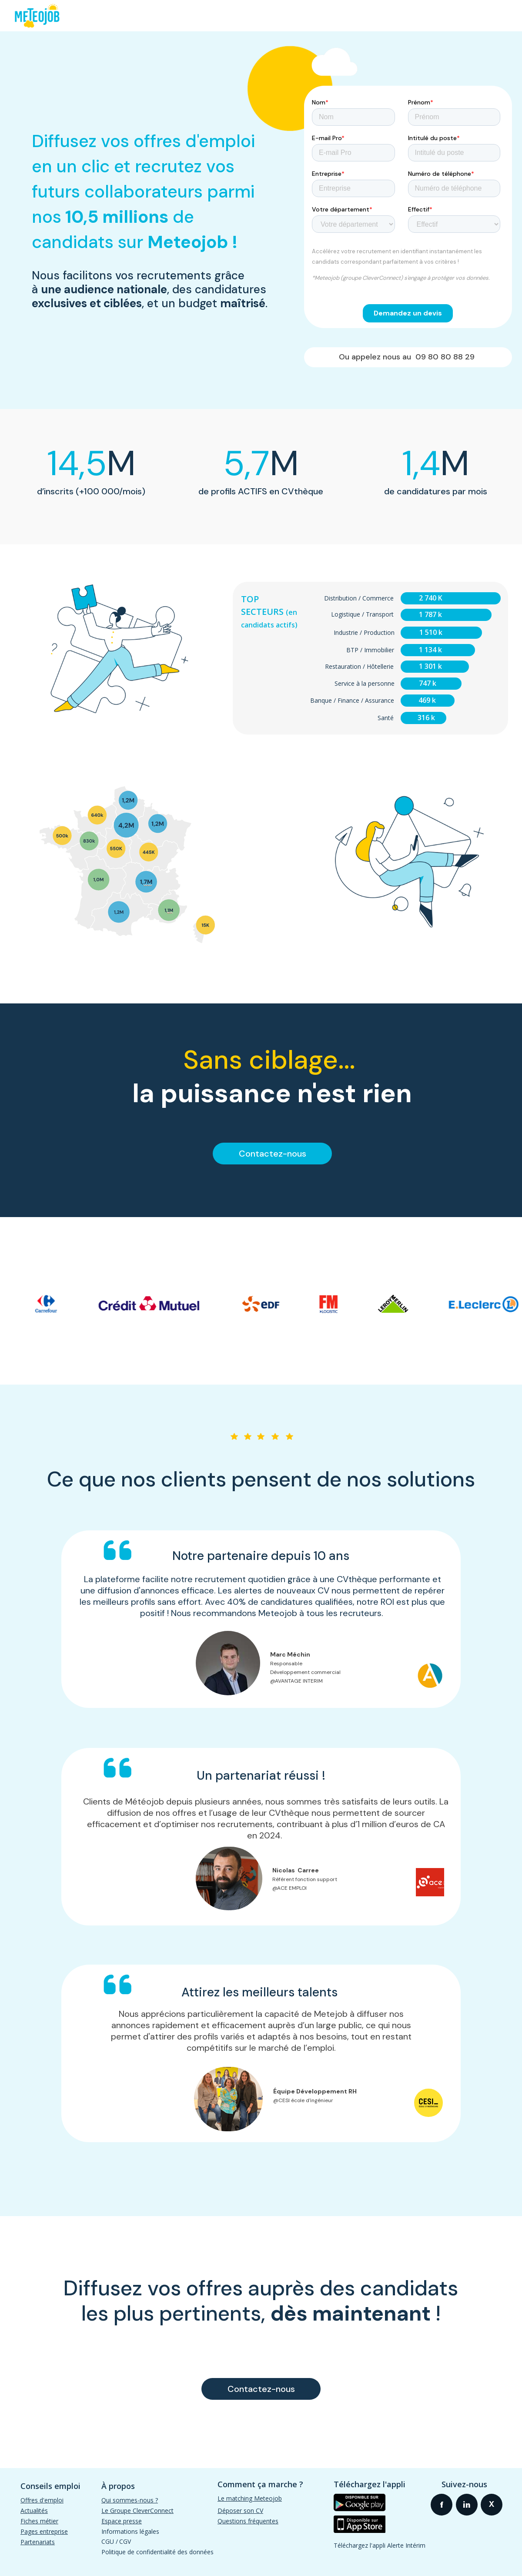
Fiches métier (39, 2521)
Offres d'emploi (42, 2500)
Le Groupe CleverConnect (137, 2510)
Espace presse (121, 2521)
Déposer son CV (240, 2510)
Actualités (34, 2510)
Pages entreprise (44, 2531)
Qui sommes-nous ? (129, 2500)
